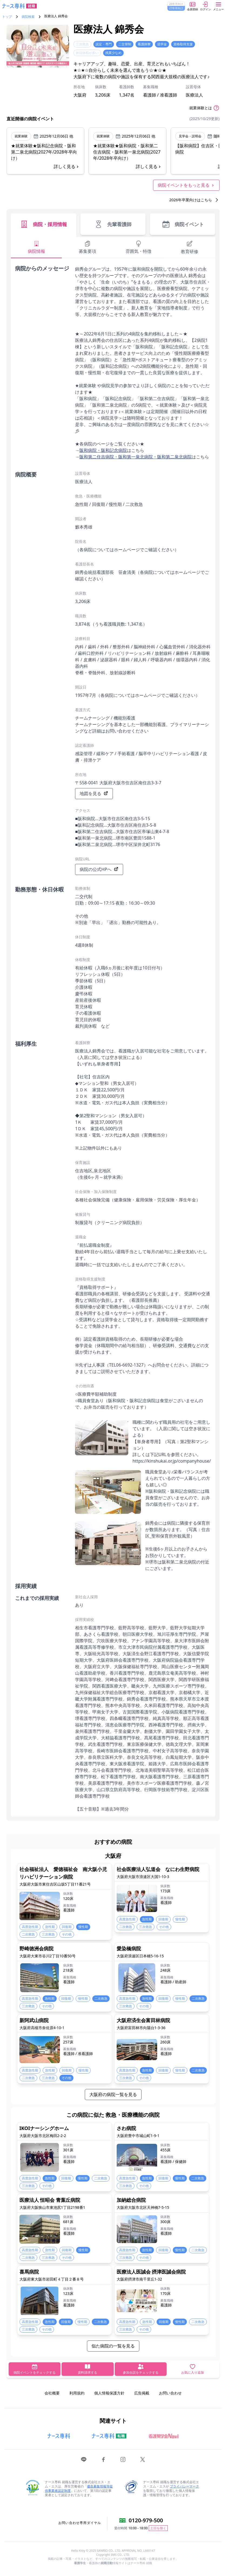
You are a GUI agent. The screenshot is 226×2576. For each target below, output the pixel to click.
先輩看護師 (112, 224)
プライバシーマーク (184, 2486)
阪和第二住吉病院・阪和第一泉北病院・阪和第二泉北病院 (135, 457)
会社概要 (52, 2393)
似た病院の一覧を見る (113, 2346)
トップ (7, 17)
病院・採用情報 (43, 224)
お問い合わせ (170, 2393)
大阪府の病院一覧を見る (113, 2094)
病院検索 (28, 17)
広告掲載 (141, 2393)
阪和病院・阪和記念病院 (103, 450)
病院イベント (182, 224)
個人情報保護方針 (109, 2393)
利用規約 (77, 2393)
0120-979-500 (146, 2520)
